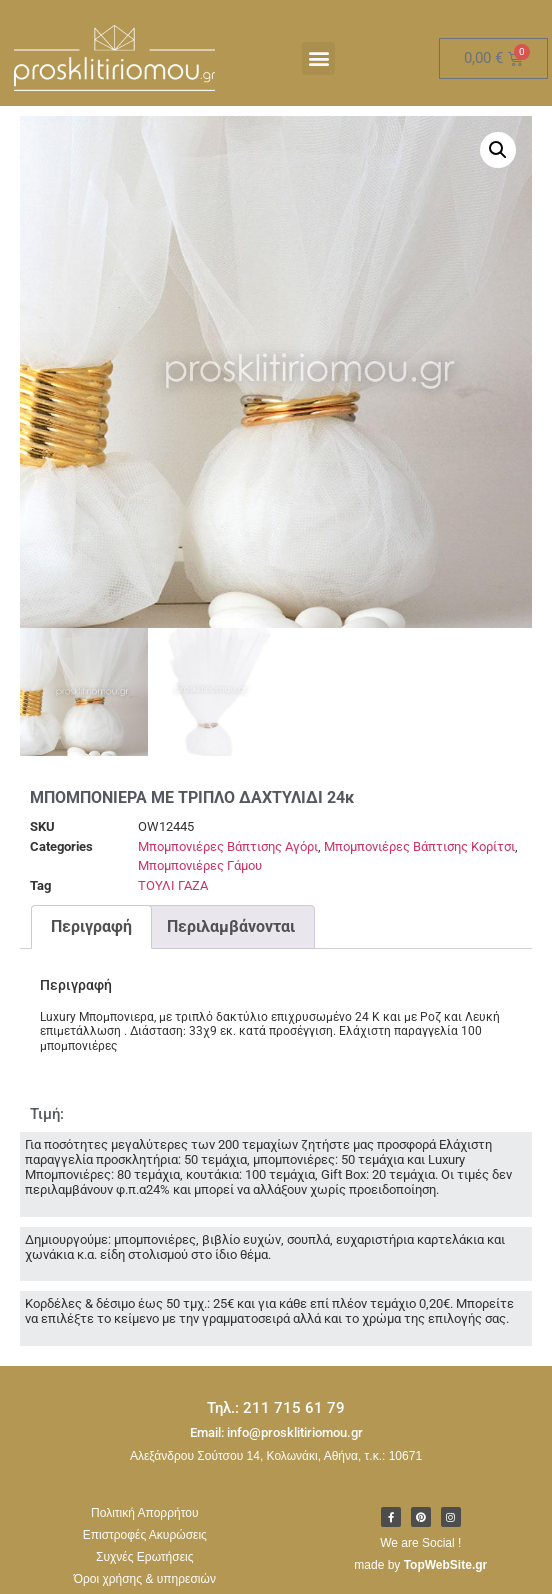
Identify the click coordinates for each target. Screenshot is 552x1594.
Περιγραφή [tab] (91, 926)
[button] (318, 58)
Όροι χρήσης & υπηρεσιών (145, 1579)
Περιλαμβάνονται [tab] (231, 926)
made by (420, 1565)
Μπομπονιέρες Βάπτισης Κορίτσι (419, 846)
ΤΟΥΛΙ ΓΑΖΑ (173, 885)
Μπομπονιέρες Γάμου (200, 865)
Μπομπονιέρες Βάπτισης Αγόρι (228, 846)
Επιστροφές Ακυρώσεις (145, 1535)
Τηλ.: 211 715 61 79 (276, 1408)
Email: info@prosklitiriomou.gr (276, 1432)
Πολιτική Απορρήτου (144, 1513)
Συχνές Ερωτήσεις (144, 1557)
